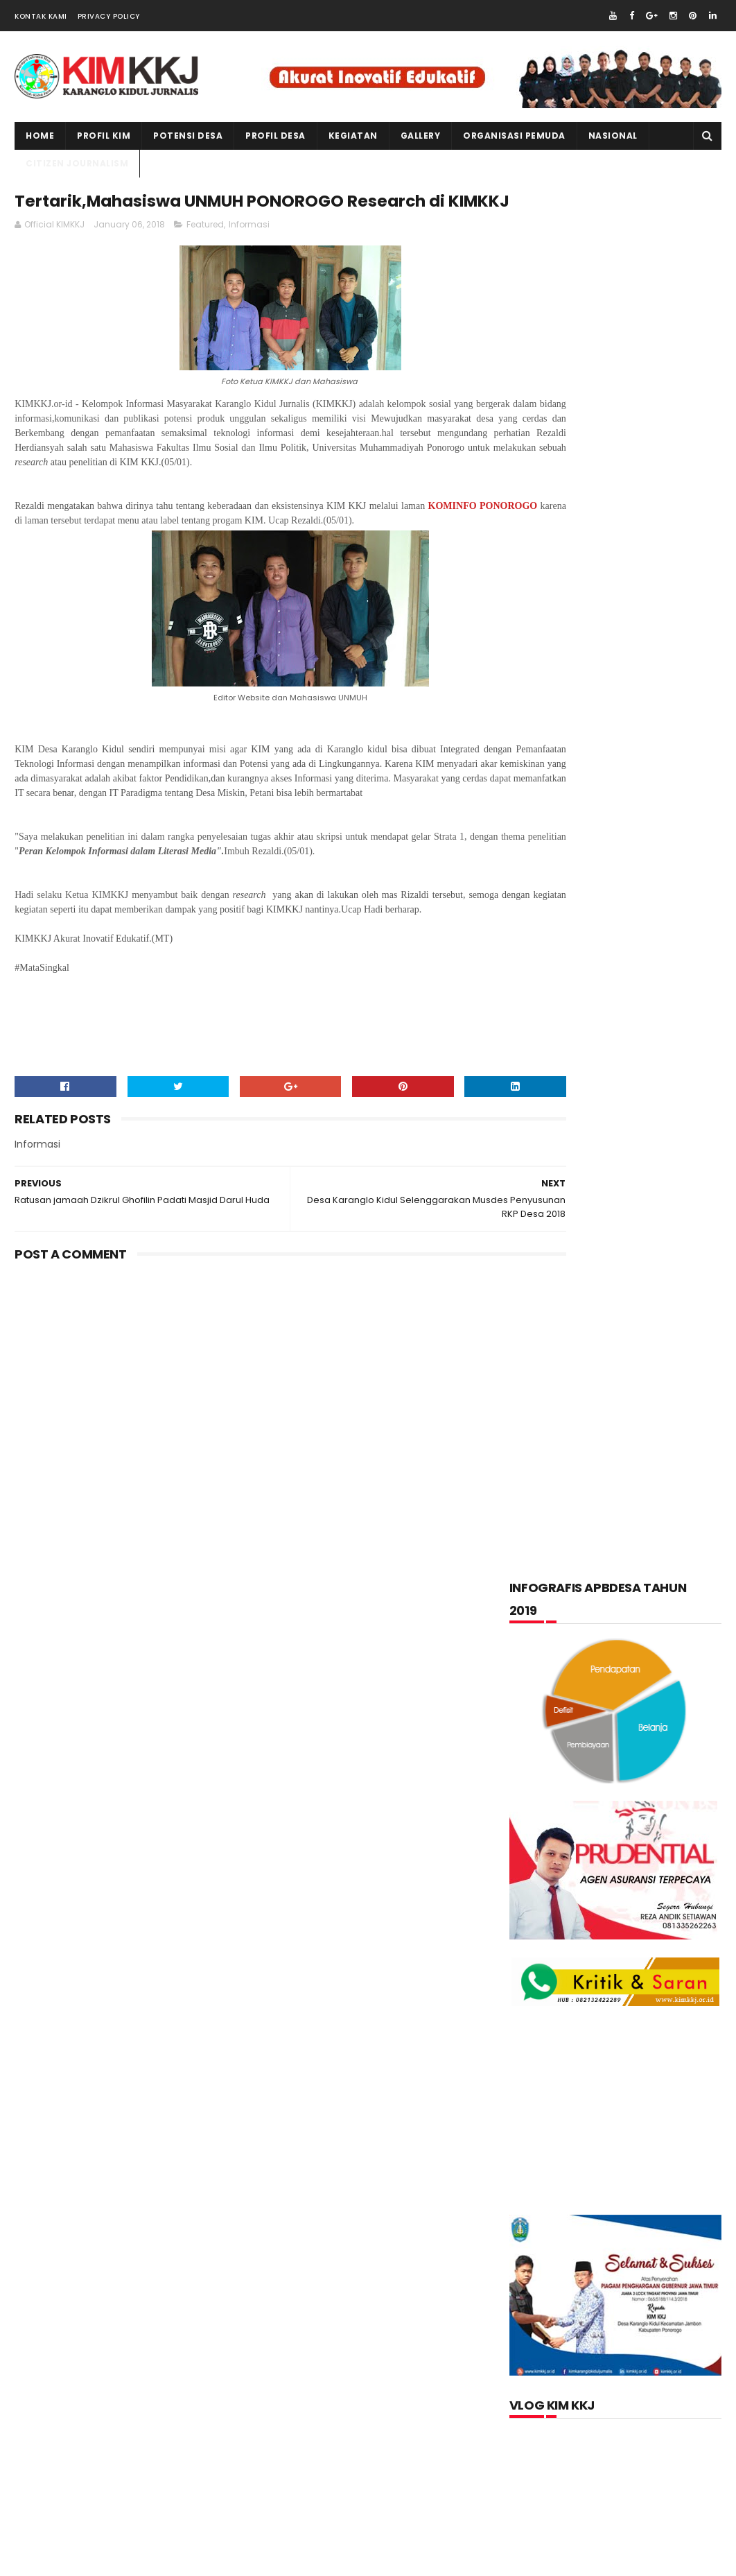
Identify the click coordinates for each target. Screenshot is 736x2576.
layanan (541, 1610)
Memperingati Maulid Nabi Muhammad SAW (648, 1888)
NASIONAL (613, 135)
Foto (605, 1508)
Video (604, 1712)
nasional (613, 1610)
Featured (205, 256)
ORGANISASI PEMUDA (514, 135)
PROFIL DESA (275, 135)
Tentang (541, 1712)
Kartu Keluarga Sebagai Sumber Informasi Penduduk (642, 1958)
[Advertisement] (250, 1459)
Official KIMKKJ (549, 2384)
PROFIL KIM (103, 135)
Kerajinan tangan (563, 1576)
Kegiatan (639, 1542)
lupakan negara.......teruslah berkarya (603, 1851)
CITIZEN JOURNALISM (77, 163)
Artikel (539, 1474)
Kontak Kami (41, 16)
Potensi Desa (187, 135)
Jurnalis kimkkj (548, 2366)
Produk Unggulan (652, 1678)
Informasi (249, 256)
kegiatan (353, 135)
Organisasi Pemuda (565, 1644)
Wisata (662, 1712)
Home (40, 135)
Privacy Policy (109, 16)
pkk (648, 1644)
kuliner (654, 1576)
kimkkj (81, 2562)
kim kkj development (153, 2562)
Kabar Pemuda (555, 1542)
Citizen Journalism (631, 1474)
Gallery (421, 135)
